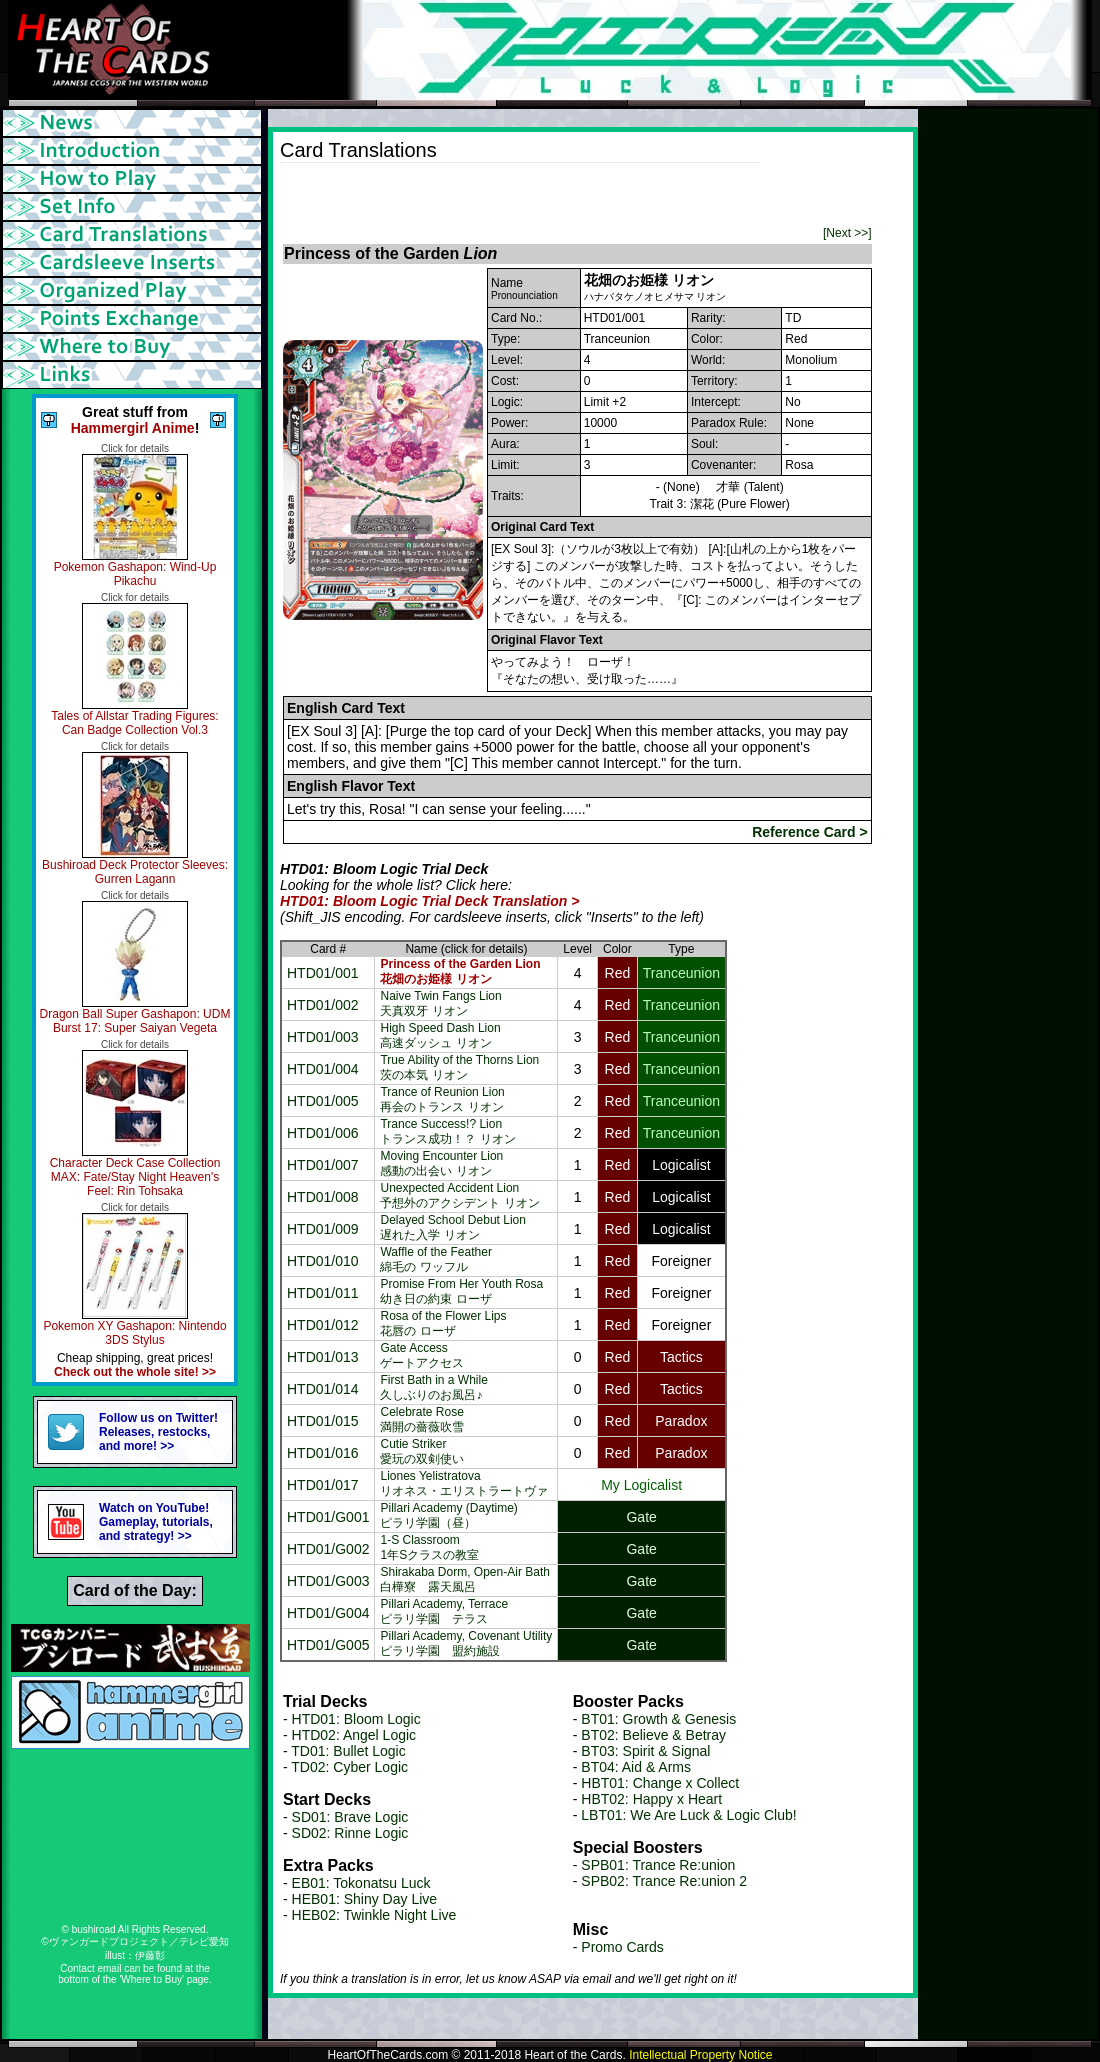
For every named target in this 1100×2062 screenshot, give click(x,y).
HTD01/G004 (328, 1613)
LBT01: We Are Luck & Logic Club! (688, 1815)
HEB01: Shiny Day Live (365, 1899)
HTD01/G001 (328, 1517)
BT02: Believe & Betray (653, 1735)
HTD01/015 (323, 1421)
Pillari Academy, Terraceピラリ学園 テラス (444, 1611)
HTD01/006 (323, 1133)
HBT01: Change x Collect (660, 1783)
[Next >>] (847, 233)
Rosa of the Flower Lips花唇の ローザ (443, 1323)
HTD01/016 (323, 1453)
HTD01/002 (323, 1005)
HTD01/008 (323, 1197)
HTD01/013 (323, 1357)
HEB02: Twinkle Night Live (374, 1915)
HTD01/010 (323, 1261)
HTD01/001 (323, 973)
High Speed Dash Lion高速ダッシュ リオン (440, 1035)
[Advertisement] (514, 193)
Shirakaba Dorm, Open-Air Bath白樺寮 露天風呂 (464, 1579)
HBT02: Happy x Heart (651, 1799)
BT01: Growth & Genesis (658, 1719)
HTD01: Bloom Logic (356, 1719)
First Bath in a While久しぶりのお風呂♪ (433, 1387)
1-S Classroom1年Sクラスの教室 (429, 1547)
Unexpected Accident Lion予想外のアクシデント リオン (459, 1195)
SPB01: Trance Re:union (658, 1865)
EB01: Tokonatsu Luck (361, 1883)
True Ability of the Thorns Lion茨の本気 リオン (459, 1067)
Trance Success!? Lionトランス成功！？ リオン (447, 1131)
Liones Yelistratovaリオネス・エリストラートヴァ (464, 1483)
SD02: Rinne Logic (350, 1833)
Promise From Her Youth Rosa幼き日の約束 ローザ (461, 1291)
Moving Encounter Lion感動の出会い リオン (441, 1163)
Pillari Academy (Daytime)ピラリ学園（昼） (448, 1515)
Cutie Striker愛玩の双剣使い (422, 1451)
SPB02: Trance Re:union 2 (664, 1881)
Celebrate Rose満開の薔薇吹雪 (422, 1419)
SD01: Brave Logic (350, 1817)
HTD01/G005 (328, 1645)
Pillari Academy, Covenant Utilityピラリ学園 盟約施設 (466, 1643)
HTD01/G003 (328, 1581)
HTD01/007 (323, 1165)
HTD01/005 (323, 1101)
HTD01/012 (323, 1325)
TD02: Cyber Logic (349, 1767)
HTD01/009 (323, 1229)
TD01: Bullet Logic (348, 1751)
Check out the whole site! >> (135, 1372)
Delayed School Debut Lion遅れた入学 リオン (452, 1227)
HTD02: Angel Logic (354, 1735)
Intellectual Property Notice (700, 2055)
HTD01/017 (323, 1485)
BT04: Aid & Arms (636, 1767)
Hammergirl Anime (133, 428)
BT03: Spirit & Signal (645, 1751)
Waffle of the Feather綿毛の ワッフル (435, 1259)
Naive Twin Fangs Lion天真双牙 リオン (440, 1003)
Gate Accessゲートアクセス (422, 1355)
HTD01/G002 (328, 1549)
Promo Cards (622, 1947)
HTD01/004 (323, 1069)
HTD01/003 (323, 1037)
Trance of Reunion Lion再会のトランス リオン (442, 1099)
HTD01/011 (323, 1293)
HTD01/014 (323, 1389)
